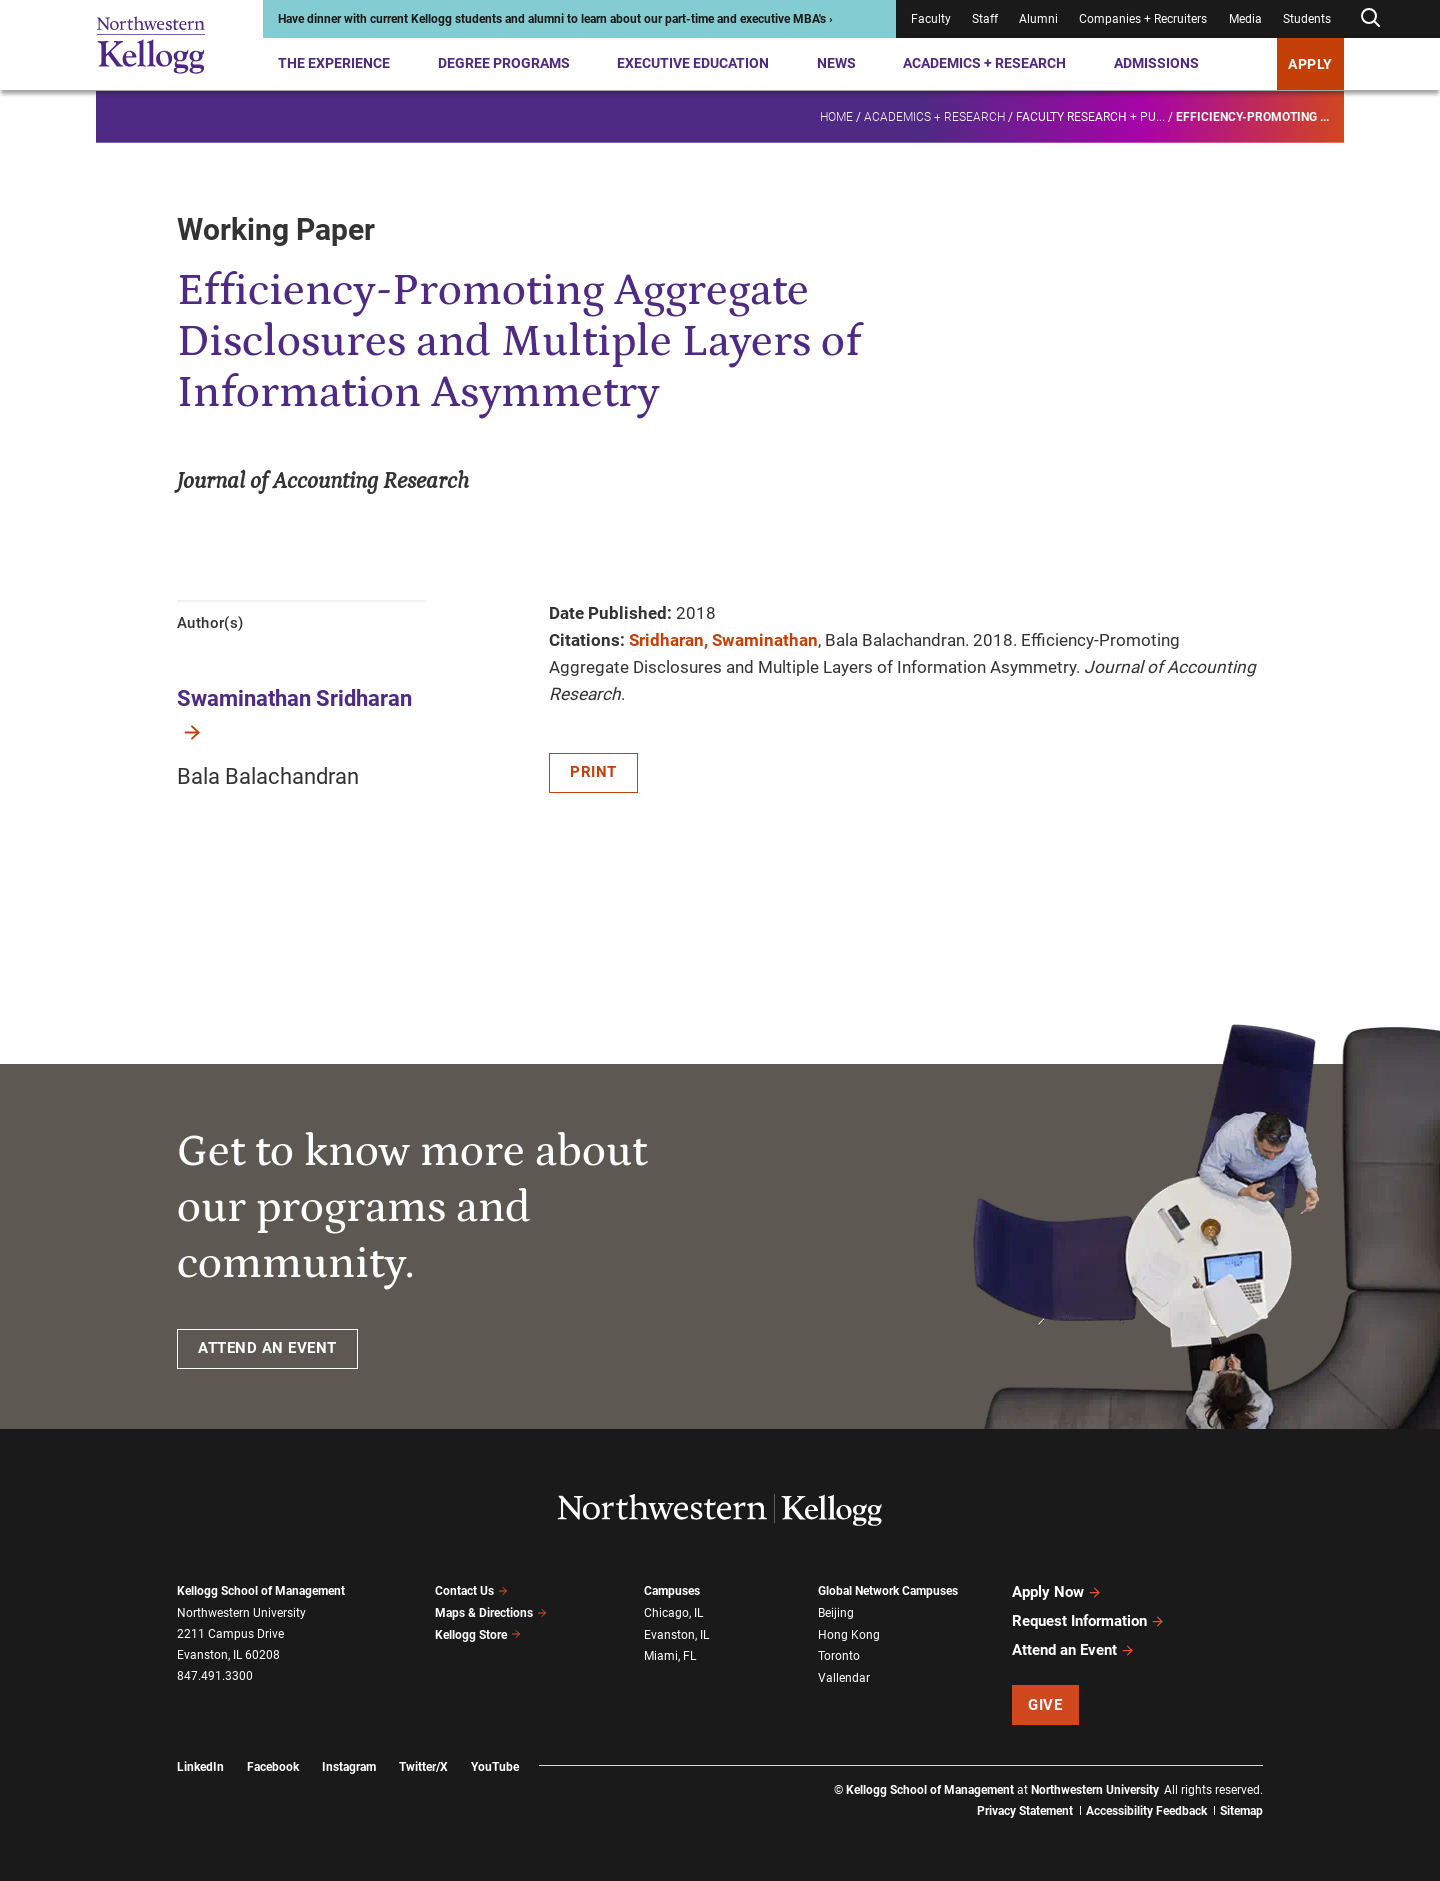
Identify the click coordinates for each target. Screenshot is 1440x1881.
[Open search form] (1370, 18)
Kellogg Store (478, 1635)
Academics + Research (984, 63)
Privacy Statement (1025, 1811)
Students (1307, 19)
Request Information (1088, 1621)
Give (1045, 1705)
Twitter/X (423, 1767)
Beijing (836, 1613)
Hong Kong (849, 1635)
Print (593, 772)
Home (836, 116)
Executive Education (693, 63)
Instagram (349, 1767)
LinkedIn (200, 1767)
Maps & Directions (491, 1613)
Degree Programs (504, 63)
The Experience (334, 63)
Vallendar (844, 1678)
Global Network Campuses (888, 1591)
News (836, 63)
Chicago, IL (673, 1613)
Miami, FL (670, 1656)
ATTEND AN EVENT (267, 1348)
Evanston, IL (676, 1635)
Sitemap (1241, 1811)
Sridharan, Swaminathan (723, 640)
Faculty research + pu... (1090, 116)
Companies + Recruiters (1143, 19)
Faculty (931, 19)
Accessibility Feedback (1146, 1811)
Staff (985, 19)
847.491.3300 (215, 1676)
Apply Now (1057, 1592)
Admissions (1156, 63)
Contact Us (471, 1591)
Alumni (1038, 19)
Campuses (672, 1591)
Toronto (839, 1656)
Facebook (273, 1767)
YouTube (495, 1767)
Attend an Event (1073, 1650)
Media (1245, 19)
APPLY (1310, 64)
